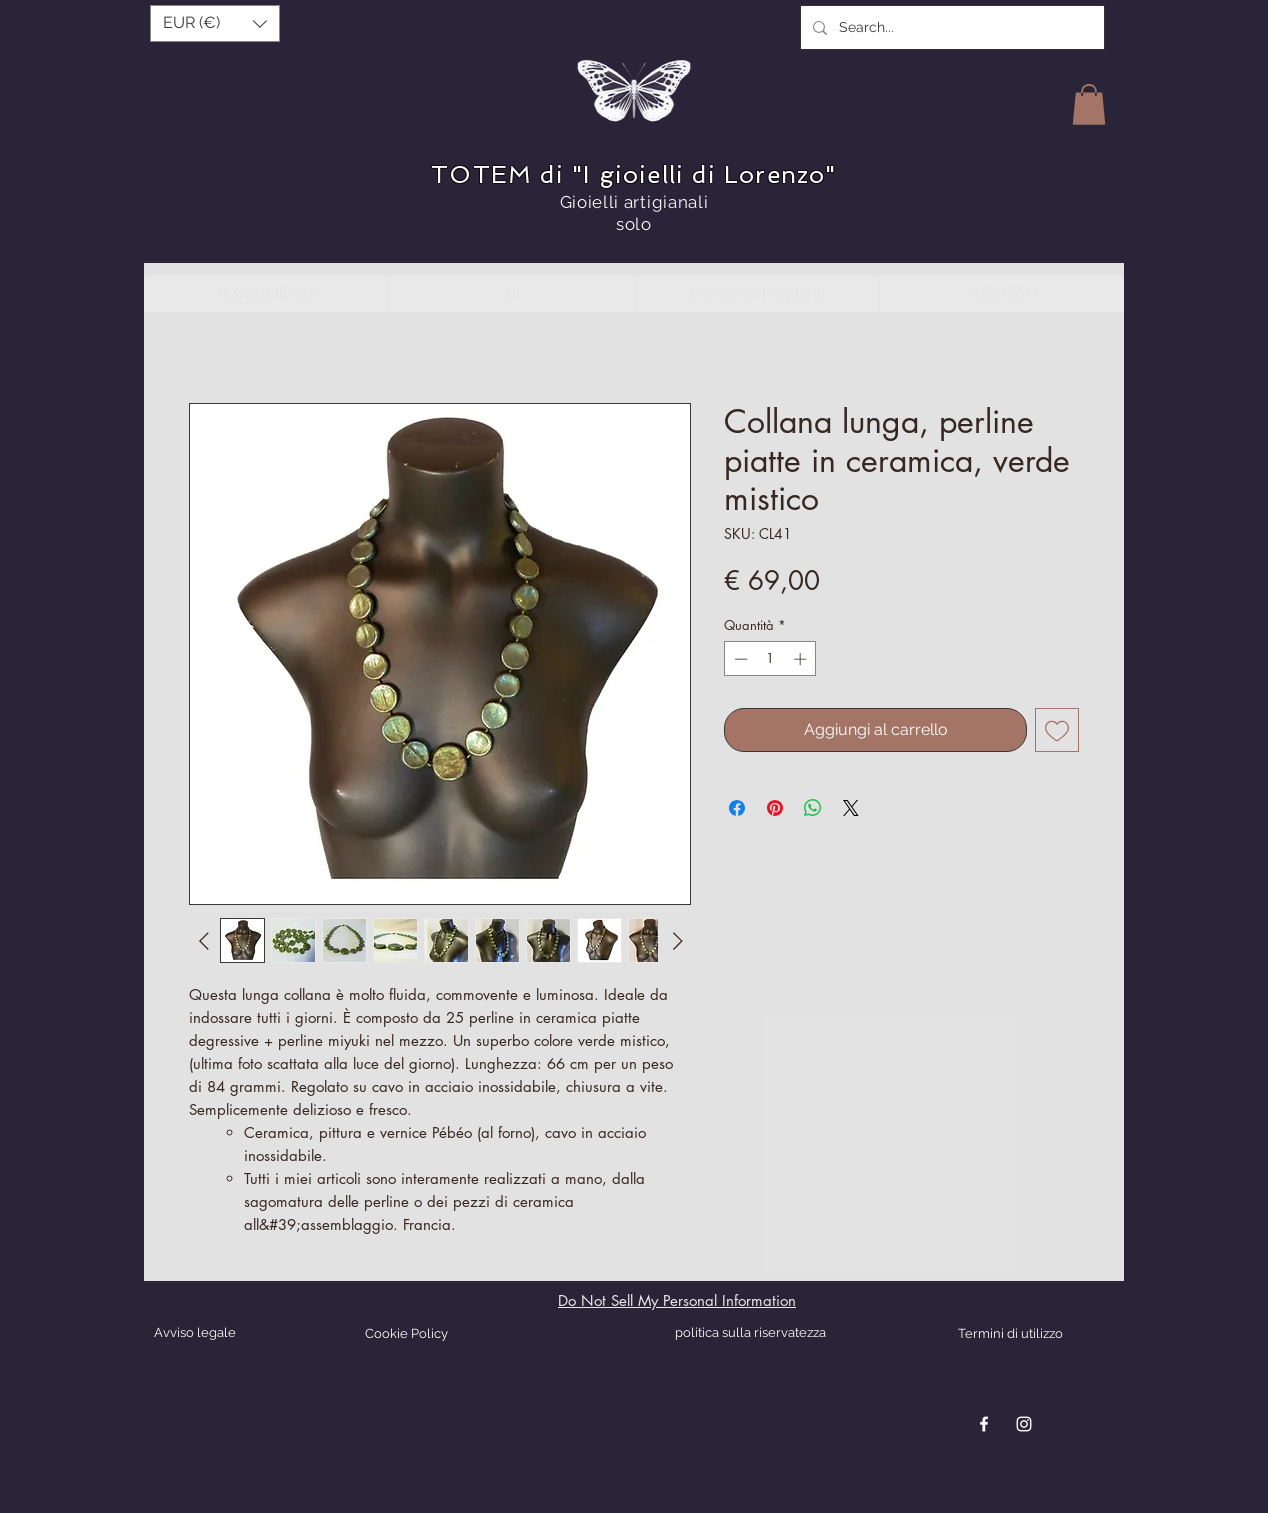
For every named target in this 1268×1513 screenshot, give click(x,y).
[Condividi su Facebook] (737, 808)
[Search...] (950, 27)
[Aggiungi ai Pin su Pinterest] (775, 808)
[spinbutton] (770, 659)
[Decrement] (739, 659)
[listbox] (215, 23)
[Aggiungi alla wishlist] (1057, 730)
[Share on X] (851, 808)
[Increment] (802, 659)
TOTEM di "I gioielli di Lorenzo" (633, 174)
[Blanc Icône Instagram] (1024, 1424)
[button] (215, 23)
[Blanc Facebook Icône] (984, 1424)
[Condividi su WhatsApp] (813, 808)
